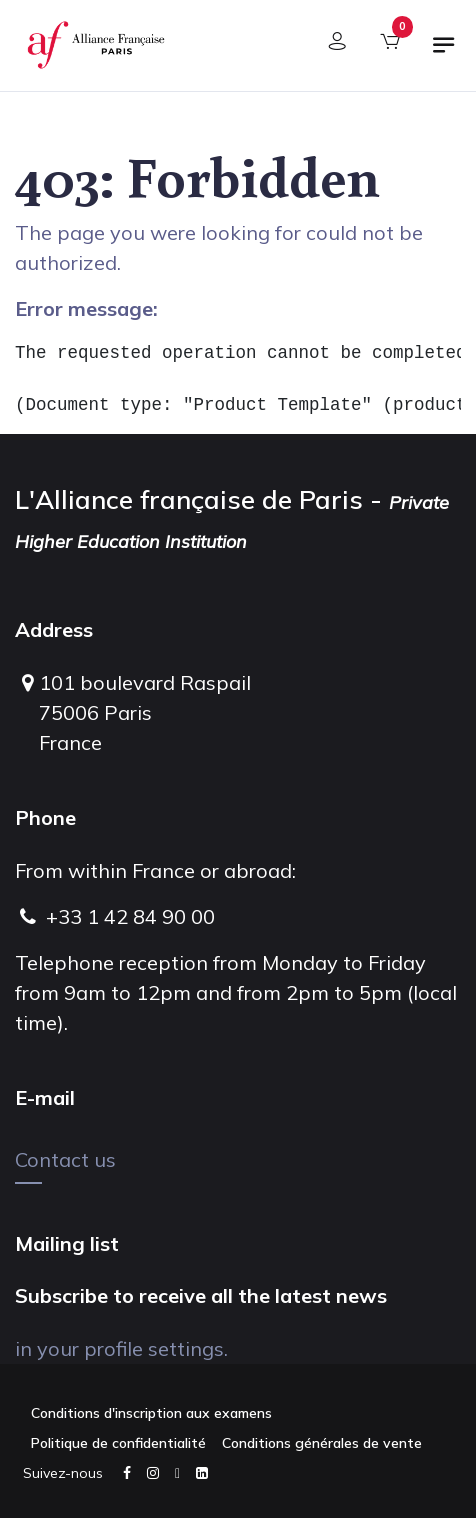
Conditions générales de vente (322, 1443)
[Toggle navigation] (444, 53)
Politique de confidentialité (118, 1443)
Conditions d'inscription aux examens (151, 1413)
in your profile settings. (121, 1348)
